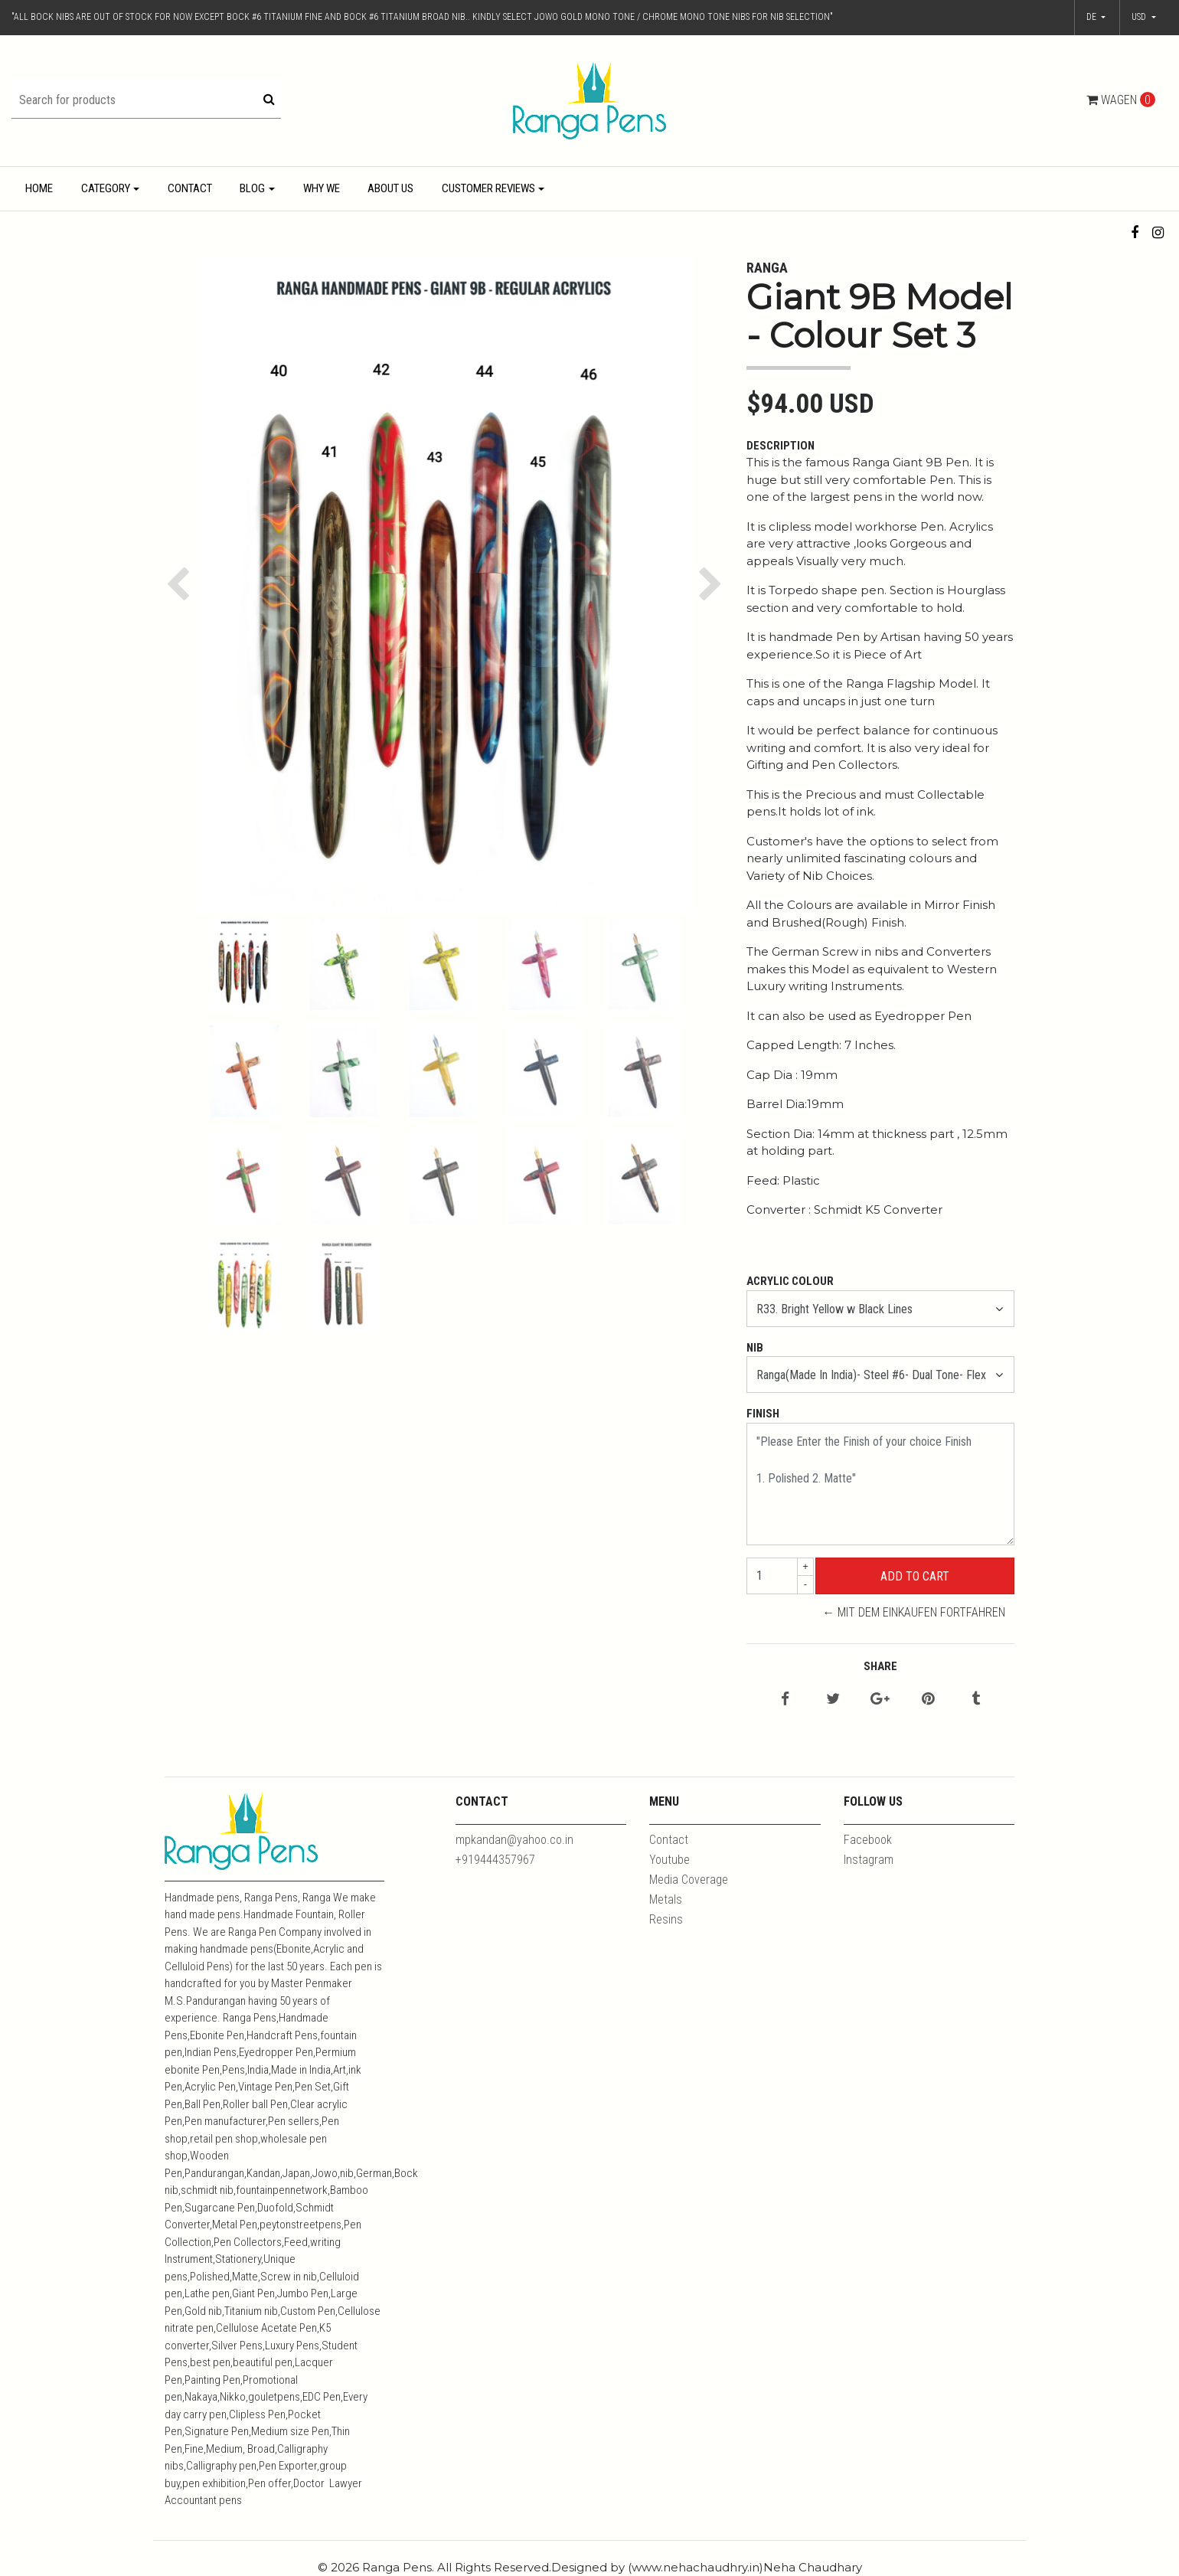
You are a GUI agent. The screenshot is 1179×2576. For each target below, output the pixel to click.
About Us (390, 188)
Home (39, 188)
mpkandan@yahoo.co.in (514, 1839)
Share (880, 1666)
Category (105, 188)
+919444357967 (495, 1859)
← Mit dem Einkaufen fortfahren (913, 1612)
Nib (754, 1348)
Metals (665, 1899)
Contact (190, 188)
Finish (762, 1413)
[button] (1144, 17)
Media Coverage (688, 1879)
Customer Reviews (488, 188)
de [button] (1092, 16)
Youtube (669, 1859)
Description (780, 446)
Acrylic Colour (790, 1281)
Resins (666, 1919)
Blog (252, 188)
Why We (321, 188)
